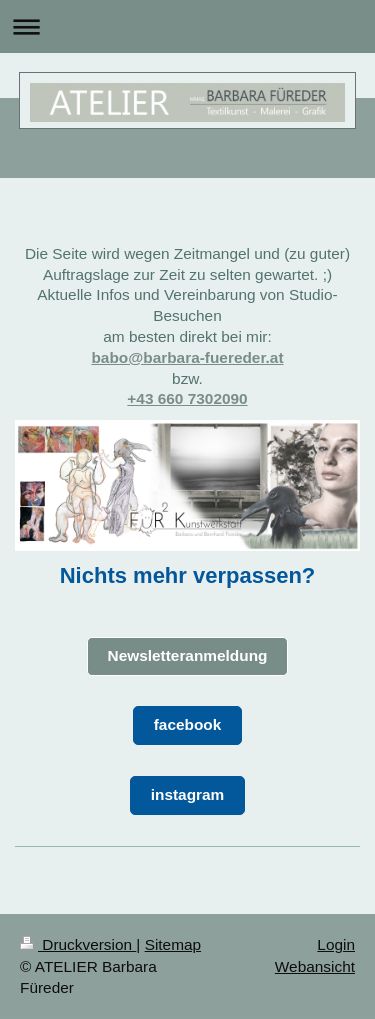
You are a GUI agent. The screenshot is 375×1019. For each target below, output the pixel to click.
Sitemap (173, 944)
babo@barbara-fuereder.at (187, 357)
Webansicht (315, 966)
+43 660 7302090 (187, 398)
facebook (188, 724)
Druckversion (78, 944)
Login (336, 944)
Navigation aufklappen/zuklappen (187, 26)
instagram (188, 794)
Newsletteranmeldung (188, 655)
